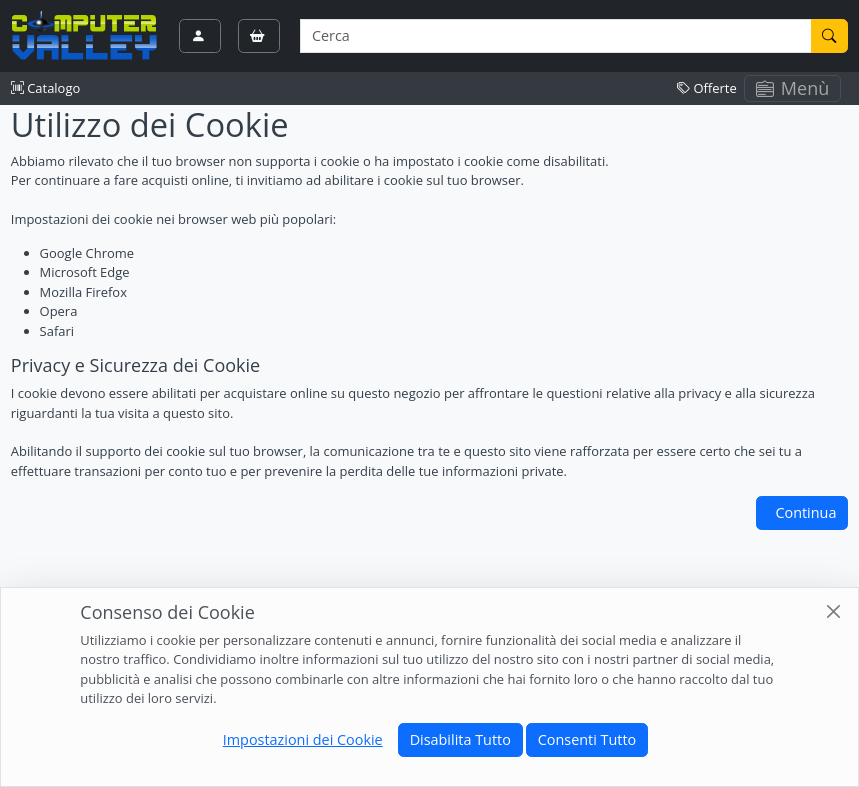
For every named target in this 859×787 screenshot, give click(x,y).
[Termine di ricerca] (555, 36)
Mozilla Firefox (83, 292)
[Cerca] (830, 36)
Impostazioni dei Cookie (303, 739)
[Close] (833, 611)
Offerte (707, 88)
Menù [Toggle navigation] (793, 88)
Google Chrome (87, 253)
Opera (59, 311)
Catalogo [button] (45, 88)
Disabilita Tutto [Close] (460, 739)
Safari (57, 331)
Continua (805, 512)
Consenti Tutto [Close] (587, 739)
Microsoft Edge (85, 272)
